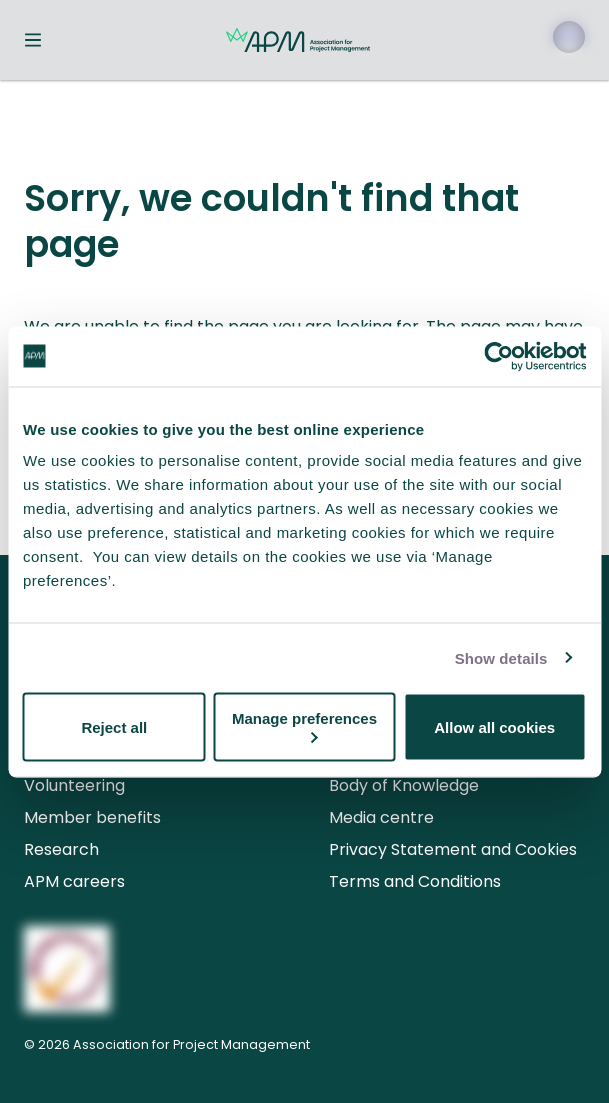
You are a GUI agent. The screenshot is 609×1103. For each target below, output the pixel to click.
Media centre (381, 817)
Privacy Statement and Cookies (453, 849)
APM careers (74, 881)
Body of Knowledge (404, 785)
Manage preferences (304, 726)
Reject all (114, 726)
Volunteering (74, 785)
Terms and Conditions (415, 881)
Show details (501, 657)
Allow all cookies (494, 726)
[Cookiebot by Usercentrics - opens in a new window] (498, 356)
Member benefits (92, 817)
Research (61, 849)
